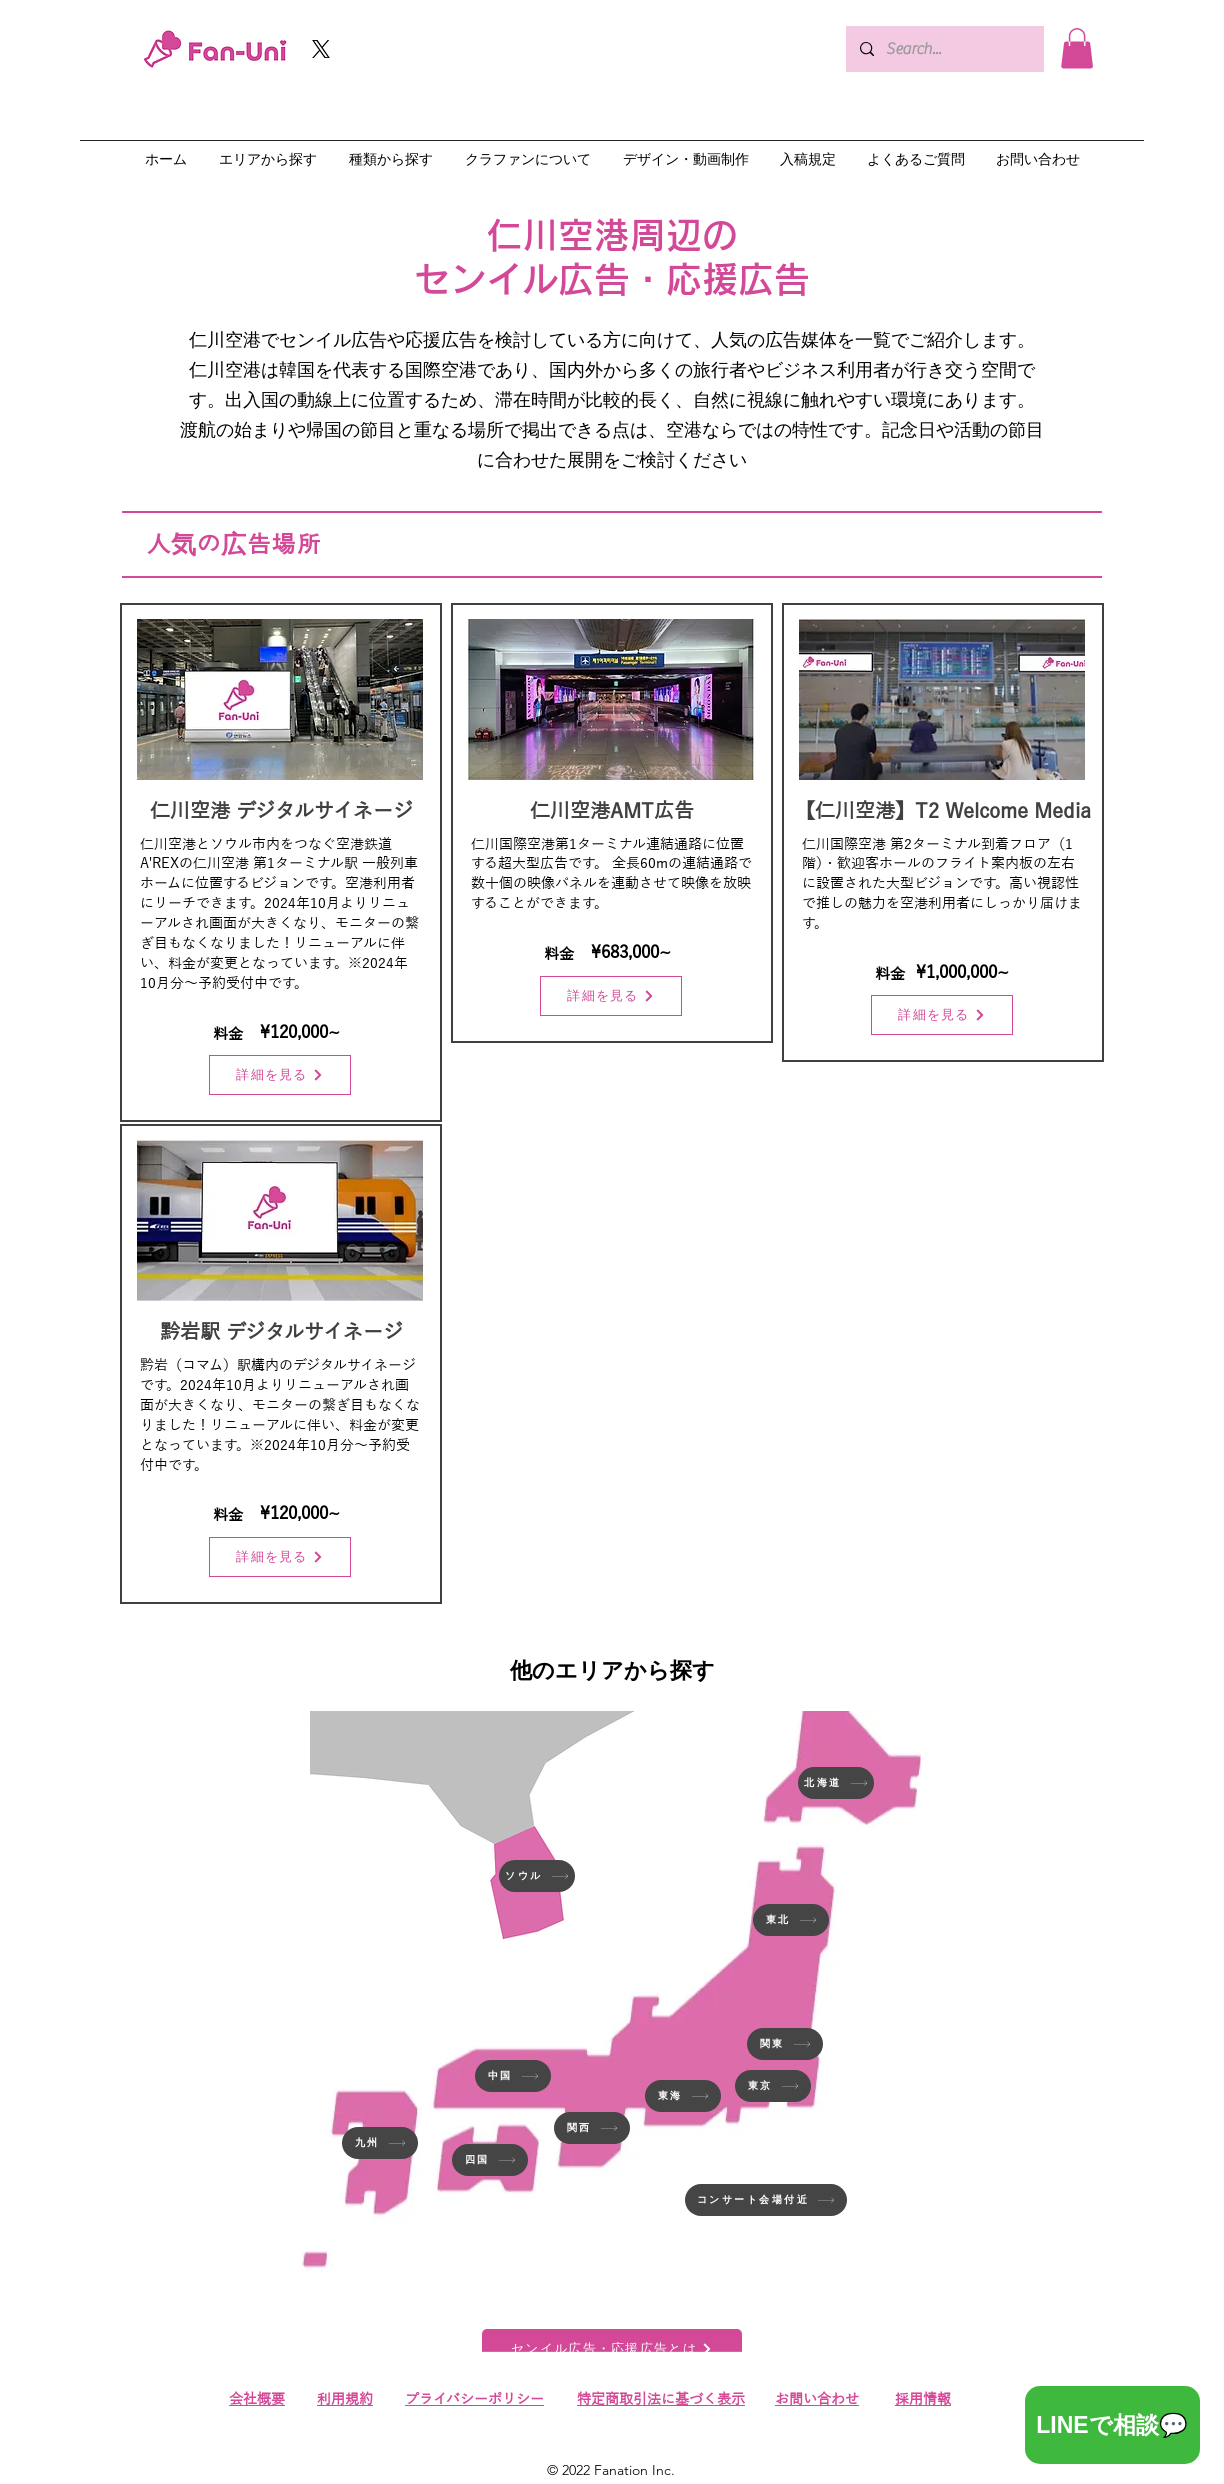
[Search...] (944, 49)
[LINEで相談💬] (1112, 2425)
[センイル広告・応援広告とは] (612, 2349)
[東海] (683, 2096)
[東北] (791, 1920)
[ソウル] (537, 1876)
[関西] (592, 2128)
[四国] (490, 2160)
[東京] (773, 2086)
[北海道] (836, 1783)
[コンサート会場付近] (766, 2200)
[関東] (785, 2044)
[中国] (513, 2076)
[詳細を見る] (280, 1075)
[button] (1077, 48)
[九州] (380, 2143)
